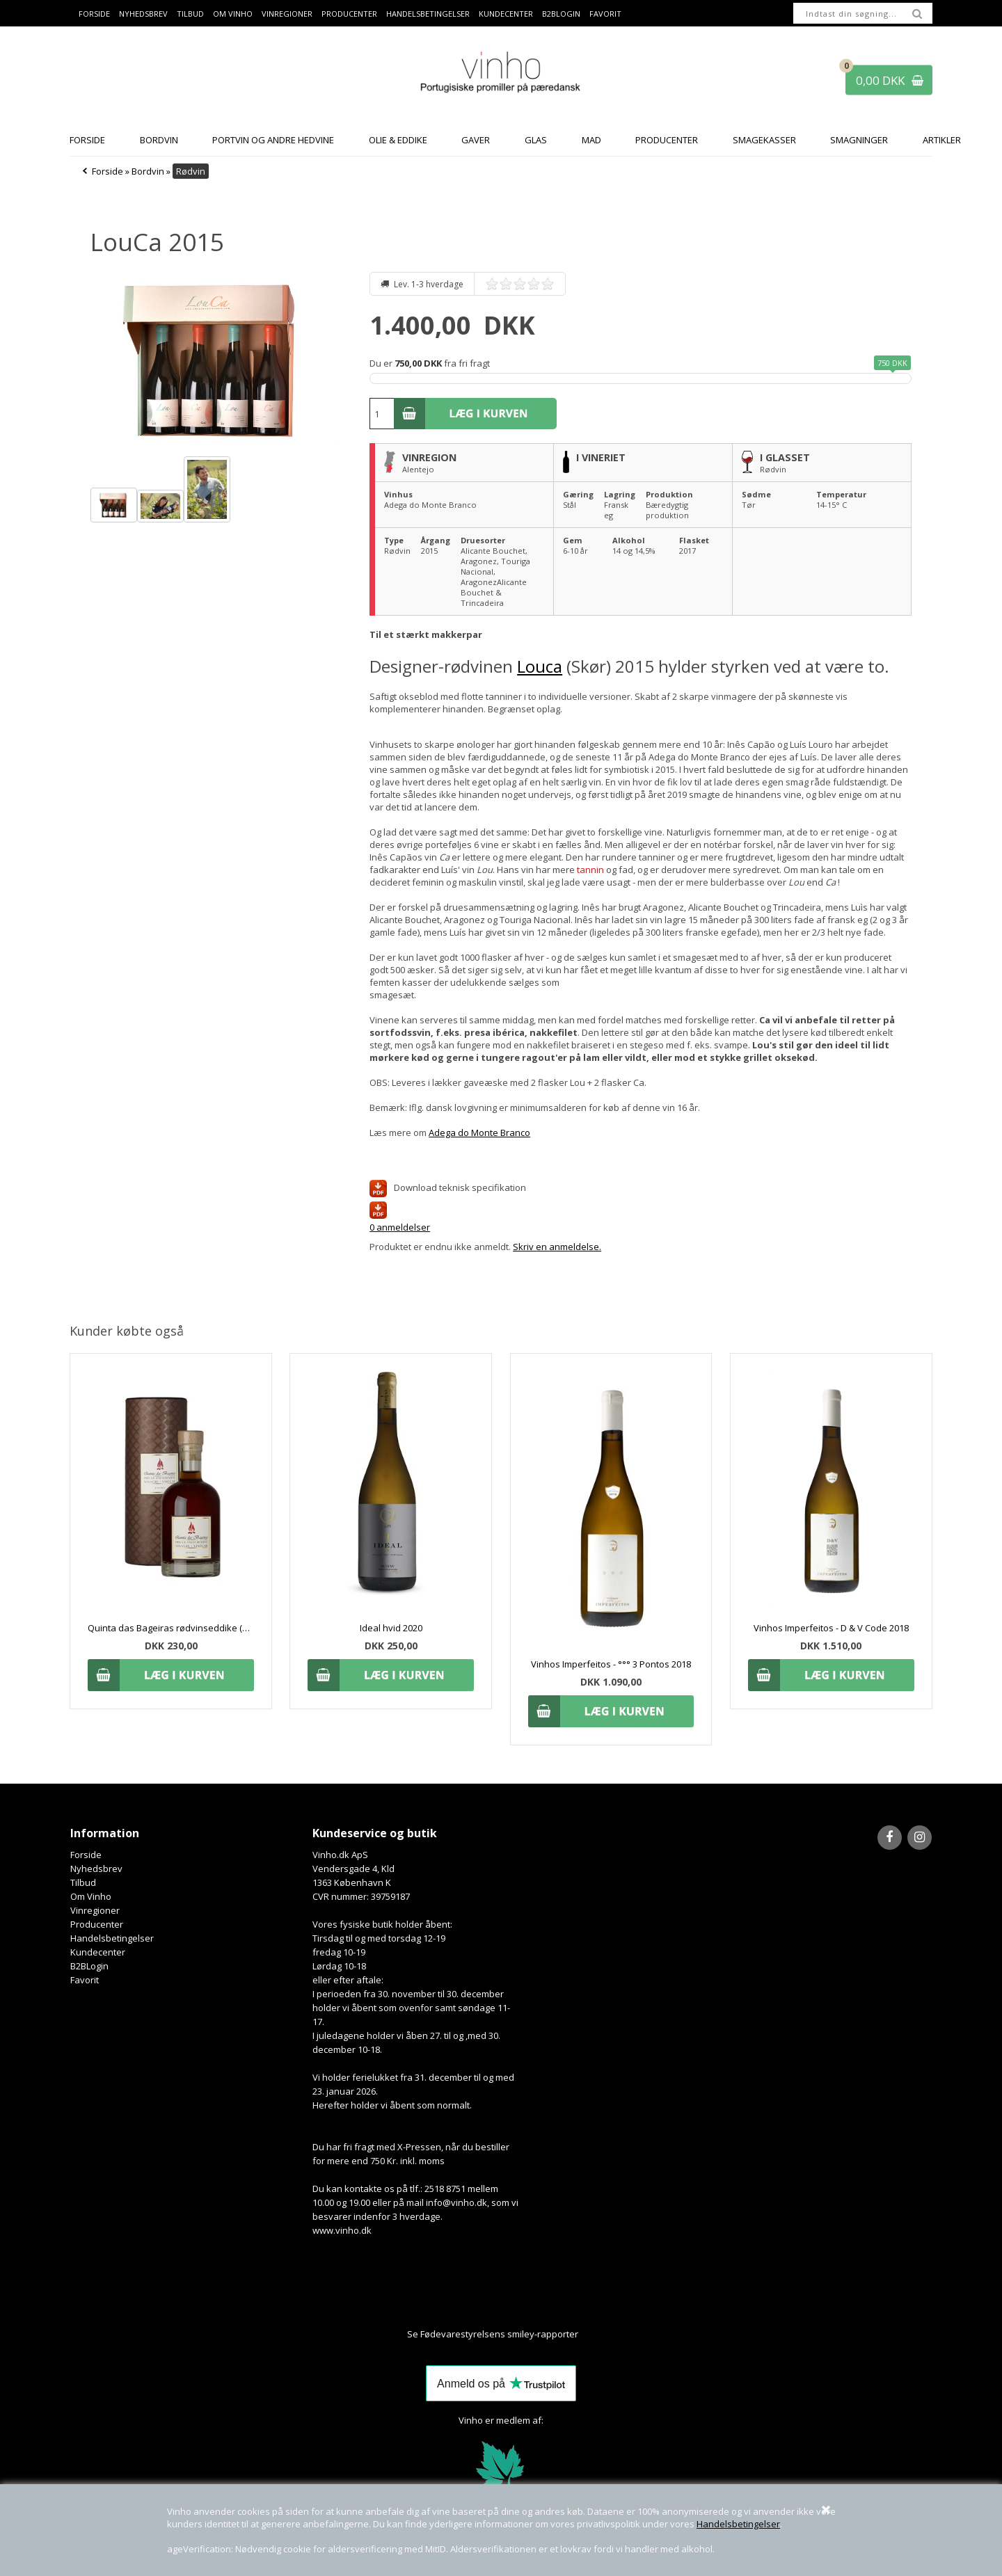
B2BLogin (561, 13)
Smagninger (859, 140)
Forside (94, 13)
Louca (539, 666)
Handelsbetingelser (738, 2524)
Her (587, 2334)
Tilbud (190, 13)
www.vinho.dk (342, 2230)
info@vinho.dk (456, 2202)
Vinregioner (287, 13)
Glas (536, 140)
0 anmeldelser (399, 1227)
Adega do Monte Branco (479, 1132)
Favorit (605, 13)
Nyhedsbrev (143, 13)
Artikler (942, 140)
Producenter (349, 13)
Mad (591, 140)
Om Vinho (233, 13)
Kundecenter (506, 13)
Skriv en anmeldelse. (557, 1246)
